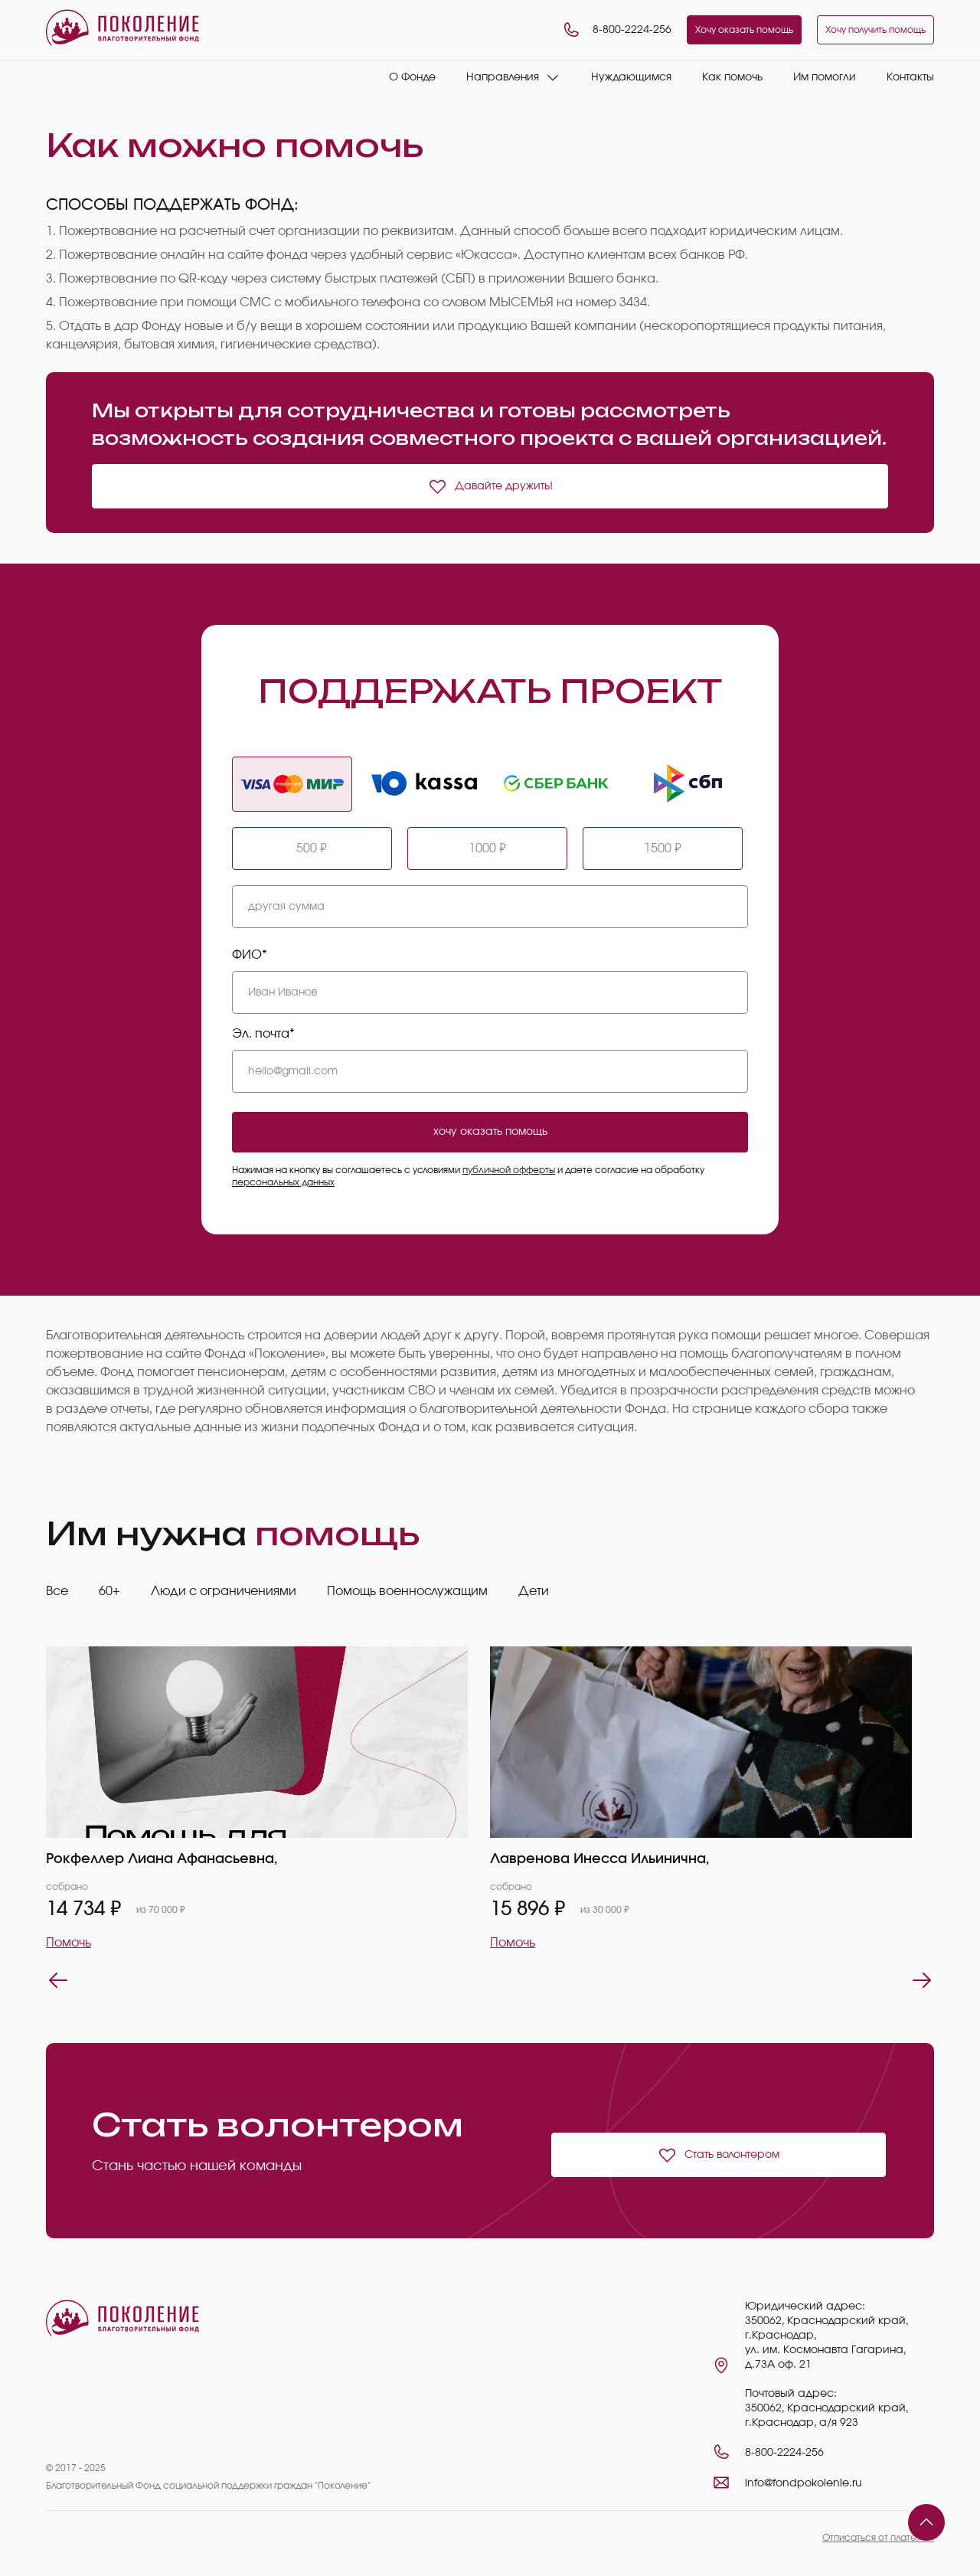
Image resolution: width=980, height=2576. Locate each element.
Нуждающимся (631, 77)
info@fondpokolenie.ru (803, 2483)
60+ (109, 1591)
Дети (533, 1591)
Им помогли (824, 77)
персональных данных (283, 1182)
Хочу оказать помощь (744, 29)
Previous (58, 1980)
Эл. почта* (263, 1034)
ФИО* (249, 955)
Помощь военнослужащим (407, 1591)
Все (57, 1591)
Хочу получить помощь (875, 29)
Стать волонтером (718, 2155)
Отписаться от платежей (878, 2537)
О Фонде (412, 77)
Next (922, 1980)
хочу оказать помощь (490, 1131)
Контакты (910, 77)
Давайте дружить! (490, 486)
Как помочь (732, 77)
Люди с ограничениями (223, 1591)
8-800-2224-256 (616, 30)
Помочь (68, 1943)
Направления (502, 77)
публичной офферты (508, 1170)
